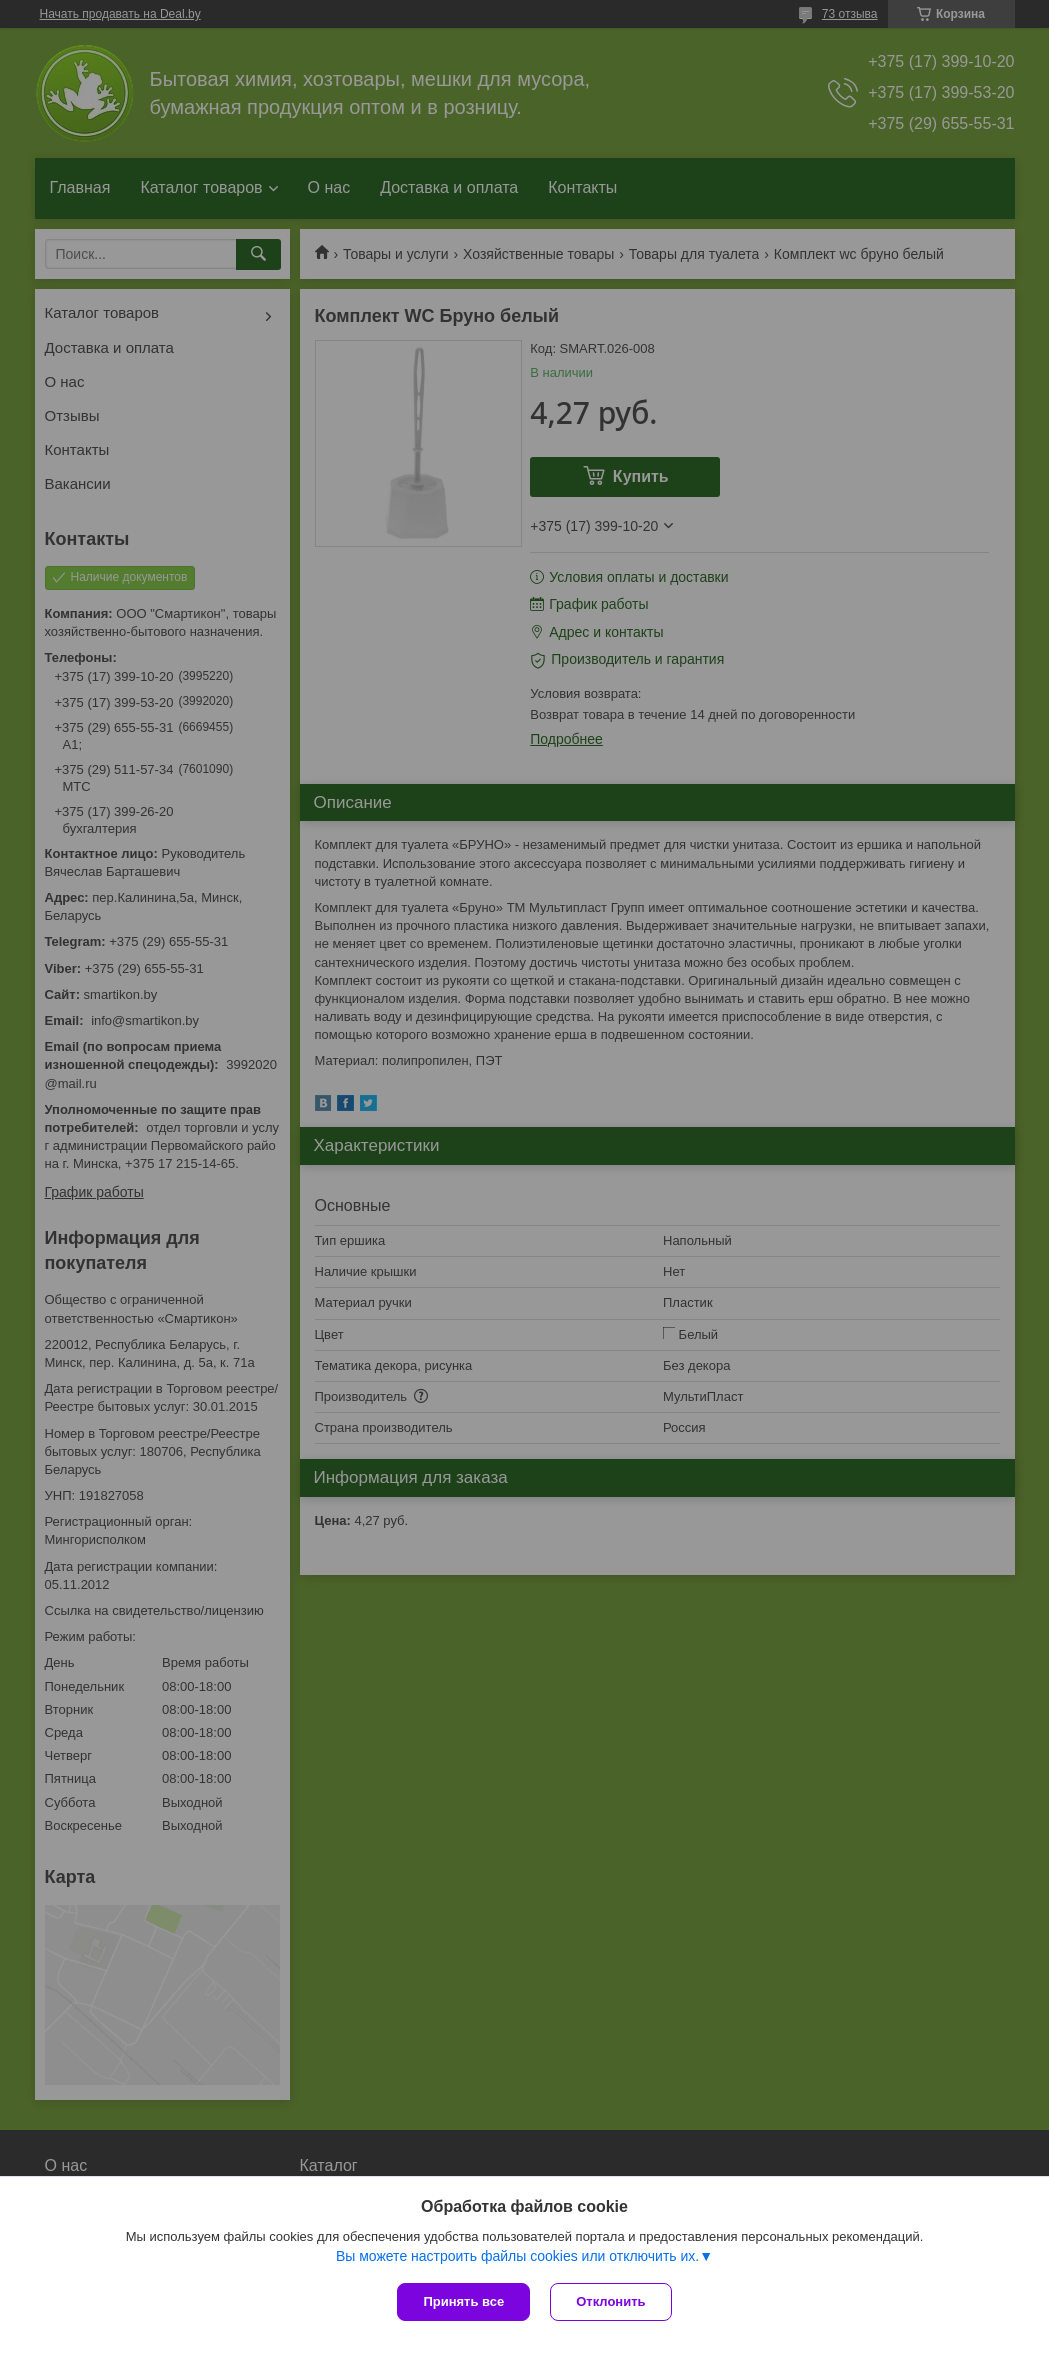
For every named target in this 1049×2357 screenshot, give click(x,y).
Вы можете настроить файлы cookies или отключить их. (517, 2256)
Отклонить (610, 2301)
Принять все (463, 2301)
